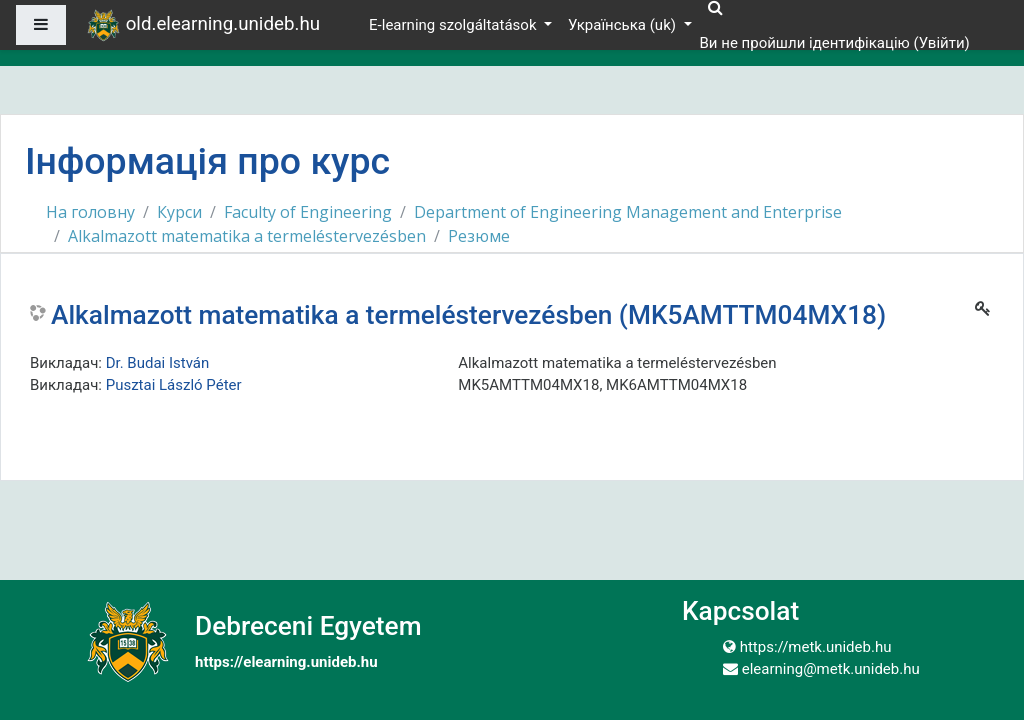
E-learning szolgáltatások (454, 25)
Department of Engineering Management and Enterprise (628, 212)
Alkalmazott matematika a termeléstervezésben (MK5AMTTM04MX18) (468, 315)
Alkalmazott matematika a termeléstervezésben (247, 236)
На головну (90, 212)
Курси (179, 212)
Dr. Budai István (158, 363)
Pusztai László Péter (174, 385)
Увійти (942, 43)
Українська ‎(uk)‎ (624, 25)
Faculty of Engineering (308, 212)
